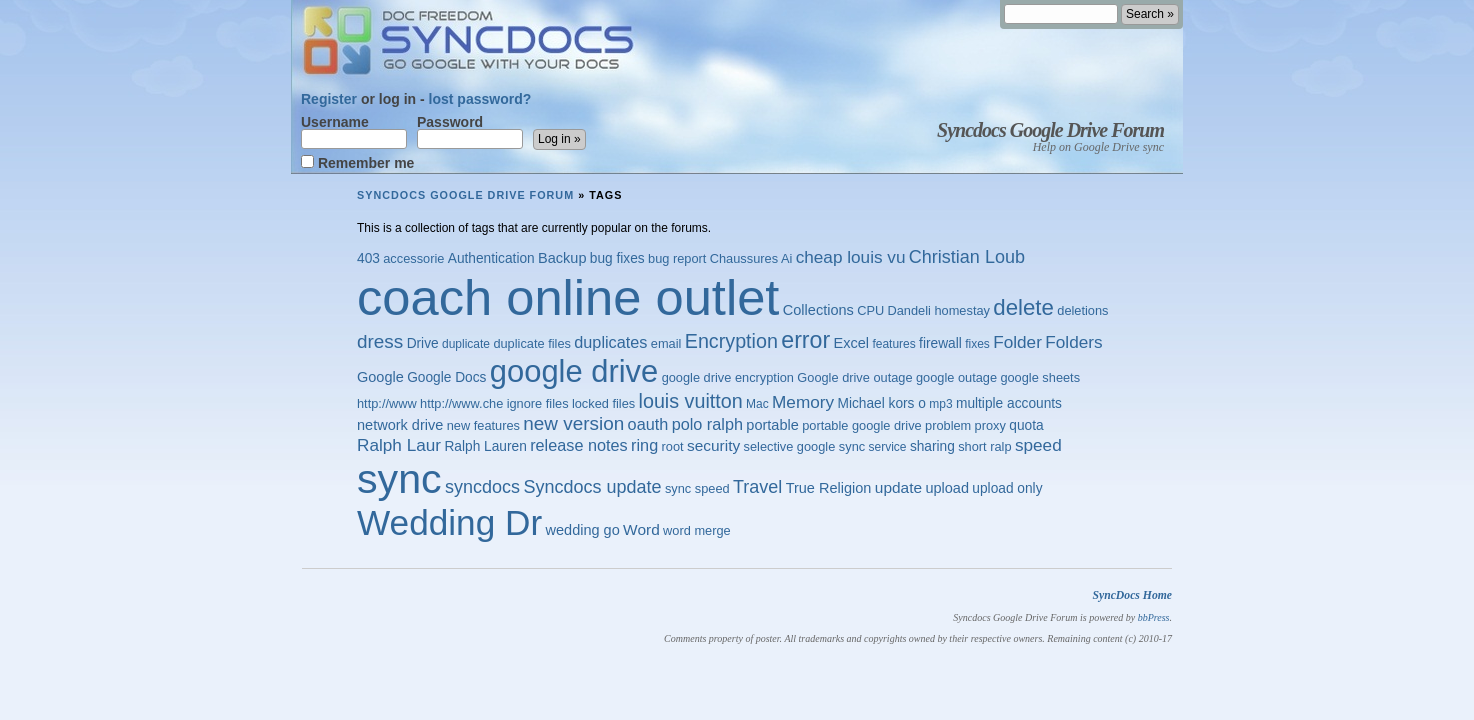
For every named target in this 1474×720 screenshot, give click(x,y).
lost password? (480, 99)
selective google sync (805, 446)
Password (470, 132)
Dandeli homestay (939, 310)
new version (573, 423)
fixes (977, 344)
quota (1026, 425)
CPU (870, 310)
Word (641, 529)
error (805, 340)
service (888, 447)
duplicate (466, 344)
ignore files (538, 403)
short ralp (984, 446)
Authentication (491, 258)
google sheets (1040, 377)
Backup (562, 258)
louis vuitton (691, 401)
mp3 (940, 404)
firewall (940, 343)
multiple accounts (1009, 403)
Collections (818, 310)
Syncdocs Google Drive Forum (1050, 130)
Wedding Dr (449, 522)
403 (368, 258)
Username (354, 132)
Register (329, 99)
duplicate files (532, 343)
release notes (579, 445)
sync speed (697, 488)
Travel (757, 487)
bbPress (1154, 617)
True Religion (829, 488)
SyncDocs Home (1132, 595)
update (898, 487)
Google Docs (446, 377)
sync (399, 479)
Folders (1073, 342)
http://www (387, 403)
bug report (677, 258)
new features (483, 425)
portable (772, 425)
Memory (803, 402)
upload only (1007, 488)
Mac (757, 404)
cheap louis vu (851, 257)
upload (947, 488)
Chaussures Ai (751, 258)
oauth (648, 424)
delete (1023, 307)
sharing (932, 446)
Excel (852, 343)
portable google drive (862, 425)
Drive (423, 343)
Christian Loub (967, 257)
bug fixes (617, 258)
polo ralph (707, 424)
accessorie (413, 258)
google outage (956, 377)
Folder (1017, 342)
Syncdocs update (592, 487)
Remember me (357, 162)
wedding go (583, 530)
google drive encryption (728, 377)
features (893, 344)
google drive (574, 371)
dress (380, 341)
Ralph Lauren (485, 446)
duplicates (610, 342)
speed (1038, 445)
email (666, 343)
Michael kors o (881, 403)
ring (644, 445)
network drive (400, 425)
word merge (697, 530)
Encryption (731, 341)
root (673, 446)
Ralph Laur (399, 445)
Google (380, 377)
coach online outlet (568, 297)
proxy (990, 425)
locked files (603, 403)
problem (948, 425)
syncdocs (482, 487)
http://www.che (461, 403)
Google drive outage (854, 377)
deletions (1082, 310)
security (713, 445)
